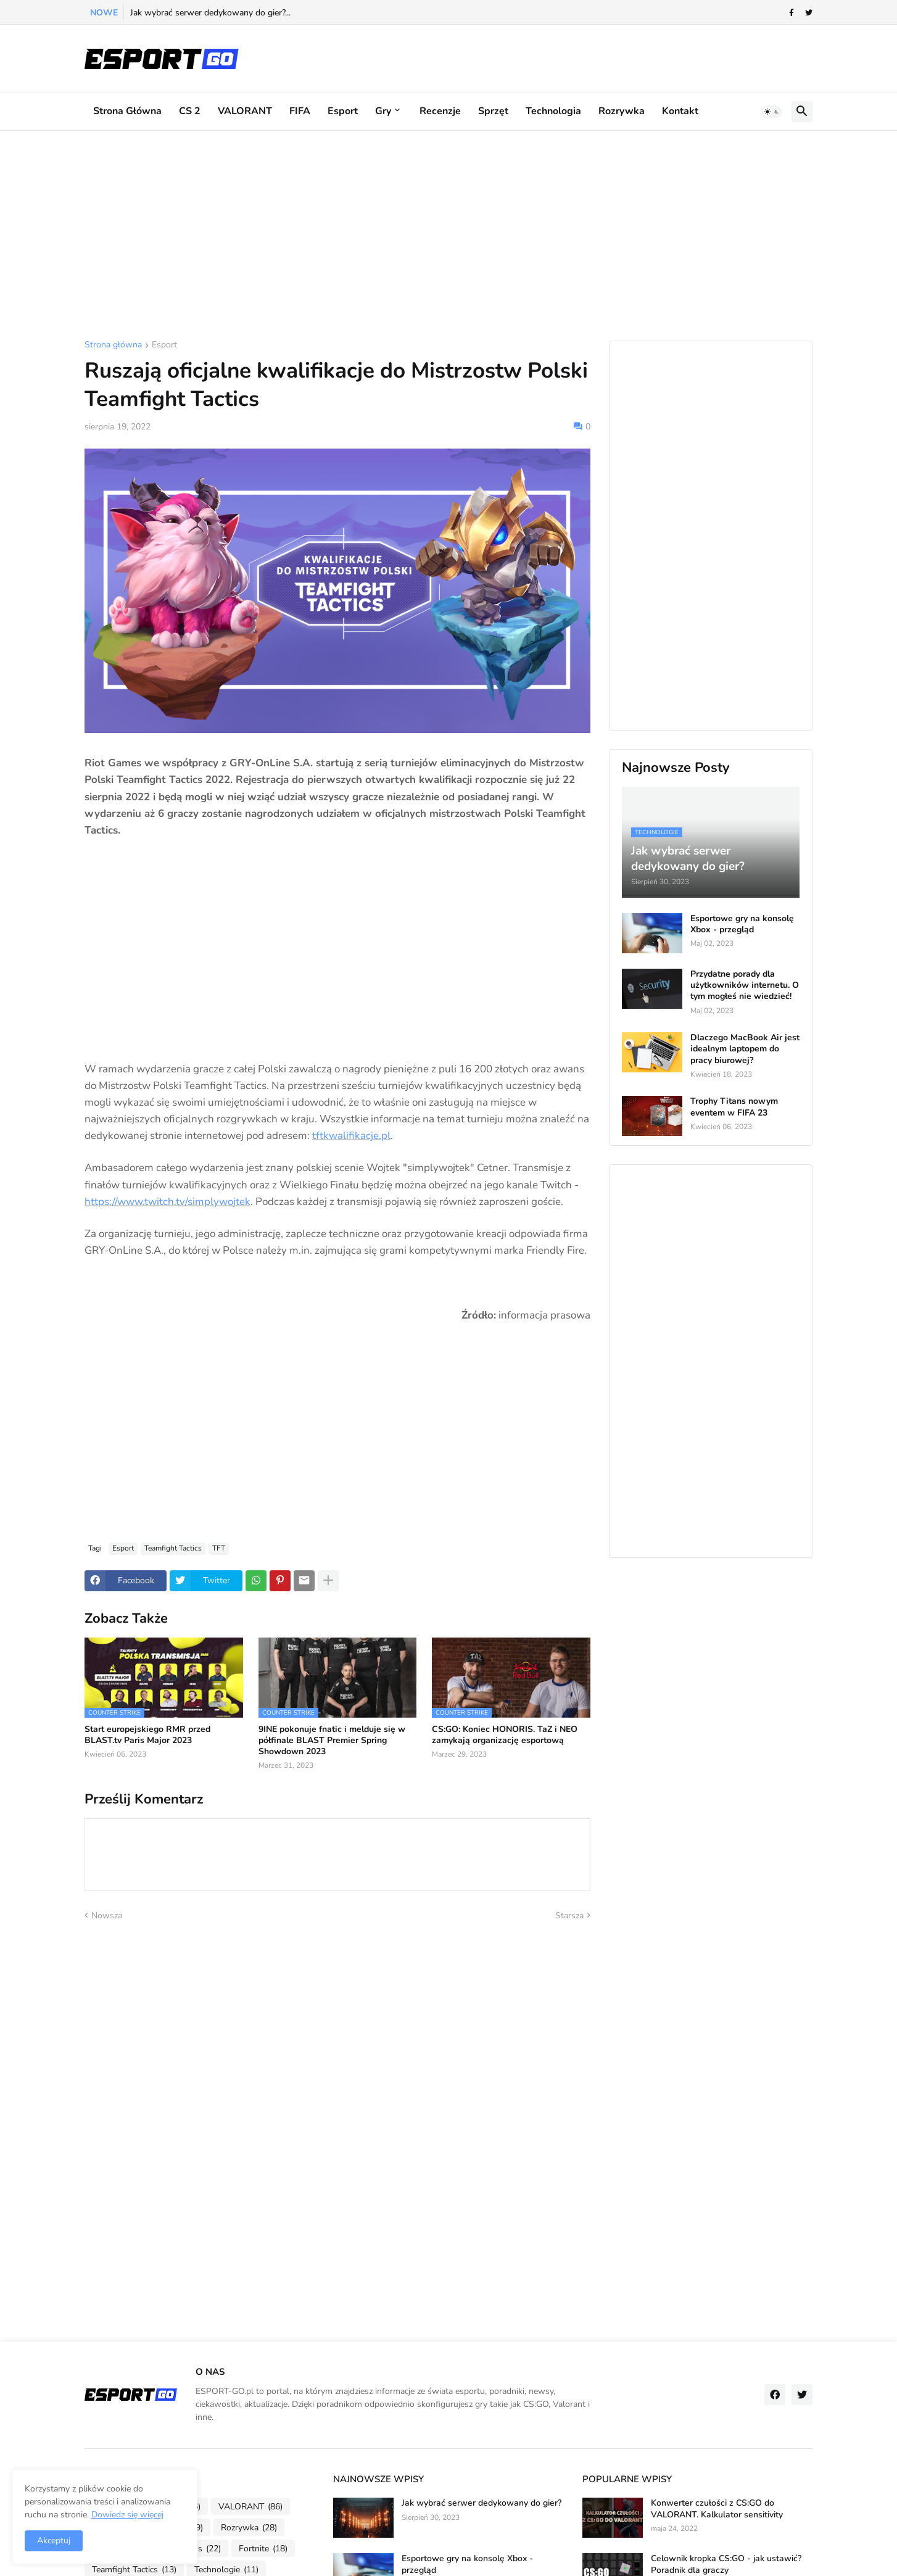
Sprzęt (493, 111)
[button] (771, 112)
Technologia (553, 111)
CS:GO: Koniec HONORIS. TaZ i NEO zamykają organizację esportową (504, 1735)
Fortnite (263, 2549)
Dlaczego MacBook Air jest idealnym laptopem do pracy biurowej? (745, 1049)
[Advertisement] (448, 235)
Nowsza (106, 1915)
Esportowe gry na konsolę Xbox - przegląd (742, 924)
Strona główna (127, 111)
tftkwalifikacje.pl (351, 1136)
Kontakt (680, 111)
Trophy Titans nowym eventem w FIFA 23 (734, 1107)
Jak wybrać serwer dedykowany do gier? (481, 2503)
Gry (383, 111)
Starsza (569, 1915)
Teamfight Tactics (173, 1548)
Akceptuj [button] (53, 2540)
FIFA (299, 111)
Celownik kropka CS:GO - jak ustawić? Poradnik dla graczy (726, 2564)
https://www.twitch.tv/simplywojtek (167, 1202)
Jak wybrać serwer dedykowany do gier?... (210, 13)
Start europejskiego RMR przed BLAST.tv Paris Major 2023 (147, 1735)
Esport (343, 111)
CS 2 (189, 111)
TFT (218, 1548)
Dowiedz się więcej (127, 2514)
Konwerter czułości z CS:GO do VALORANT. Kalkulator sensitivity (717, 2509)
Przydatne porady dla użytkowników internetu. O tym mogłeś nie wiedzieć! (744, 985)
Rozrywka (621, 111)
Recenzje (440, 111)
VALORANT (245, 111)
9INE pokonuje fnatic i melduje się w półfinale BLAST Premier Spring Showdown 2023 (331, 1740)
